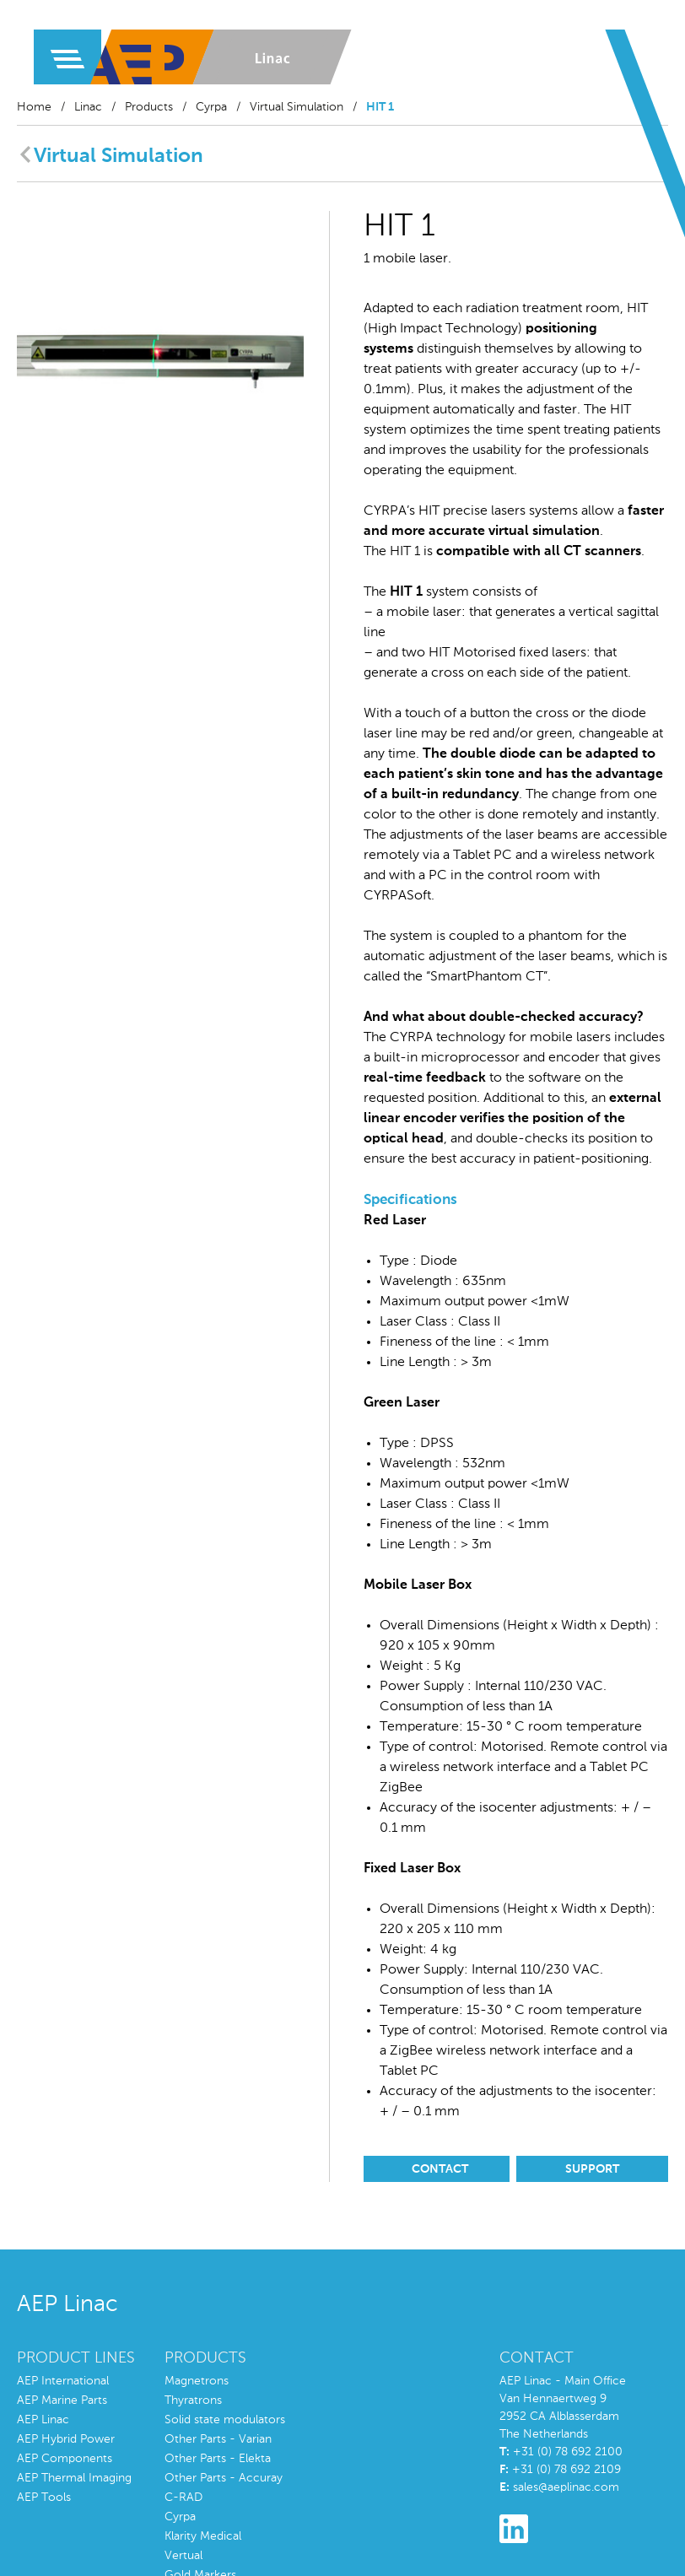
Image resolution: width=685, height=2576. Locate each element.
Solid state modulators (225, 2420)
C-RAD (183, 2497)
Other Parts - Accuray (224, 2478)
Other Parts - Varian (218, 2439)
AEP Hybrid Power (66, 2439)
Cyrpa (211, 107)
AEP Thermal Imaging (74, 2478)
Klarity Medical (203, 2536)
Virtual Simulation (296, 107)
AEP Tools (44, 2497)
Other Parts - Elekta (218, 2459)
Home (34, 107)
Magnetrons (197, 2381)
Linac (88, 107)
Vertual (183, 2556)
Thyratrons (193, 2400)
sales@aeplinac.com (566, 2487)
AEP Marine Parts (62, 2400)
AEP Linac (43, 2420)
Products (149, 107)
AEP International (63, 2381)
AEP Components (64, 2459)
